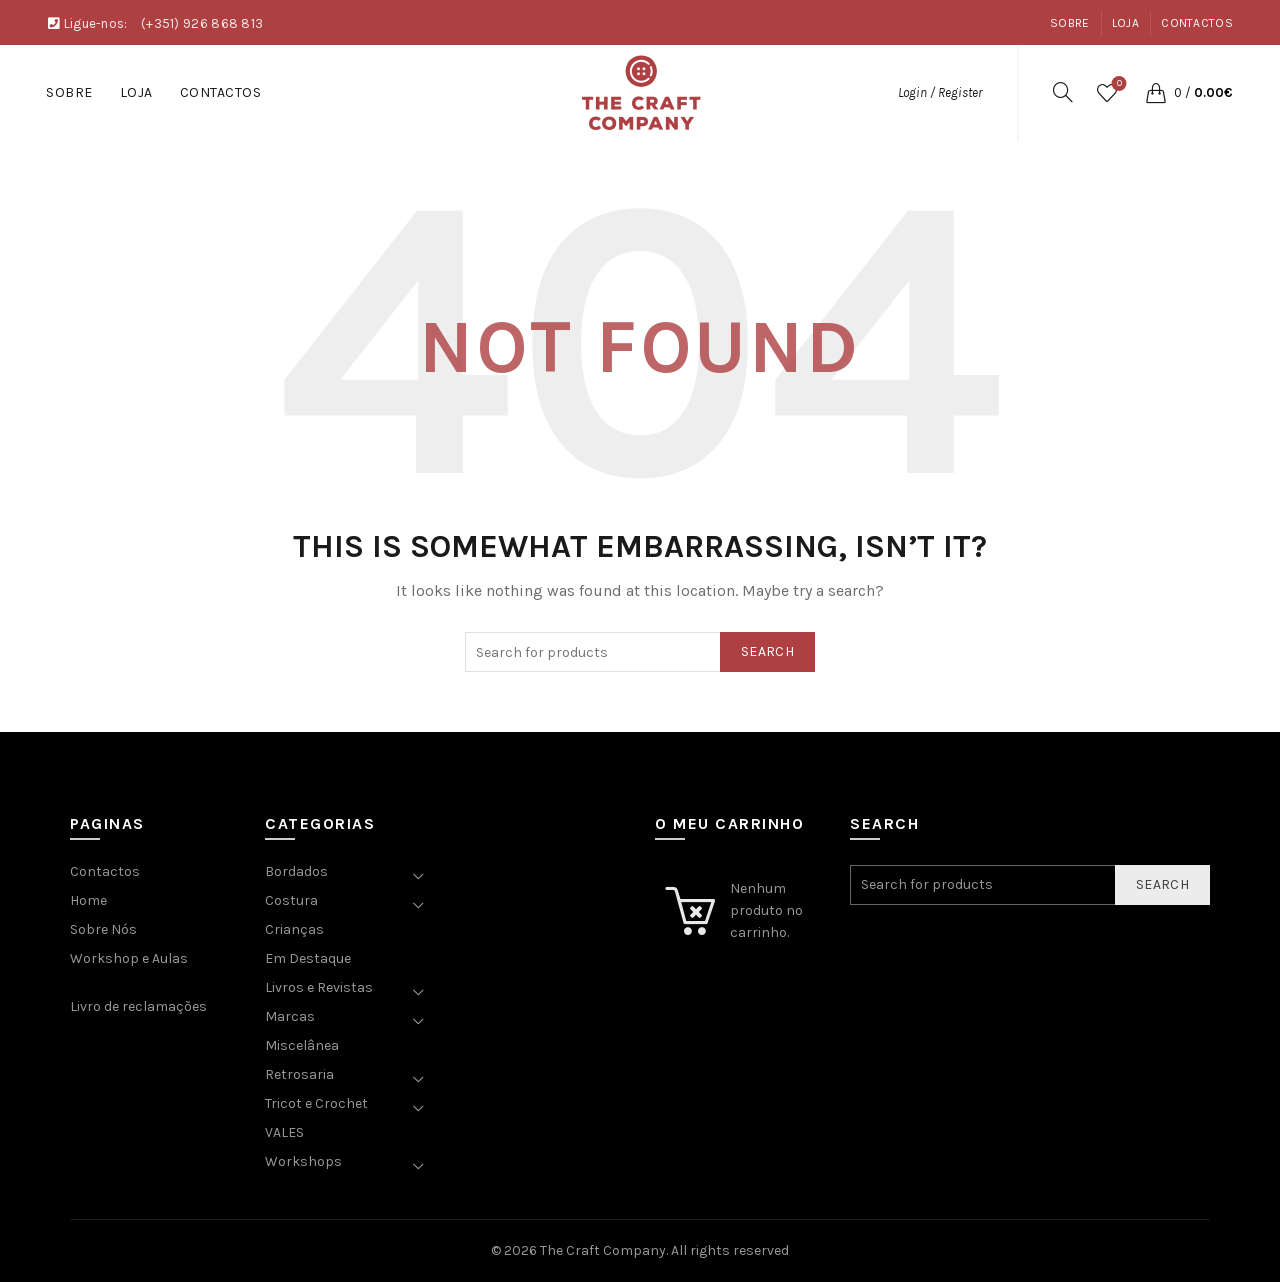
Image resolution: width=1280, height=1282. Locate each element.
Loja (1125, 23)
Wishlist (1117, 84)
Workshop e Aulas (129, 958)
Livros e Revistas (319, 987)
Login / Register (940, 92)
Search (767, 651)
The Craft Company (603, 1250)
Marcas (290, 1016)
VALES (284, 1132)
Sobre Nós (103, 929)
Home (88, 900)
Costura (291, 900)
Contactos (1197, 23)
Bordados (296, 871)
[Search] (1063, 92)
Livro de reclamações (138, 1006)
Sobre (1070, 23)
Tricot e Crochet (316, 1103)
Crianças (294, 929)
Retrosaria (299, 1074)
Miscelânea (302, 1045)
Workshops (303, 1161)
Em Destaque (308, 958)
